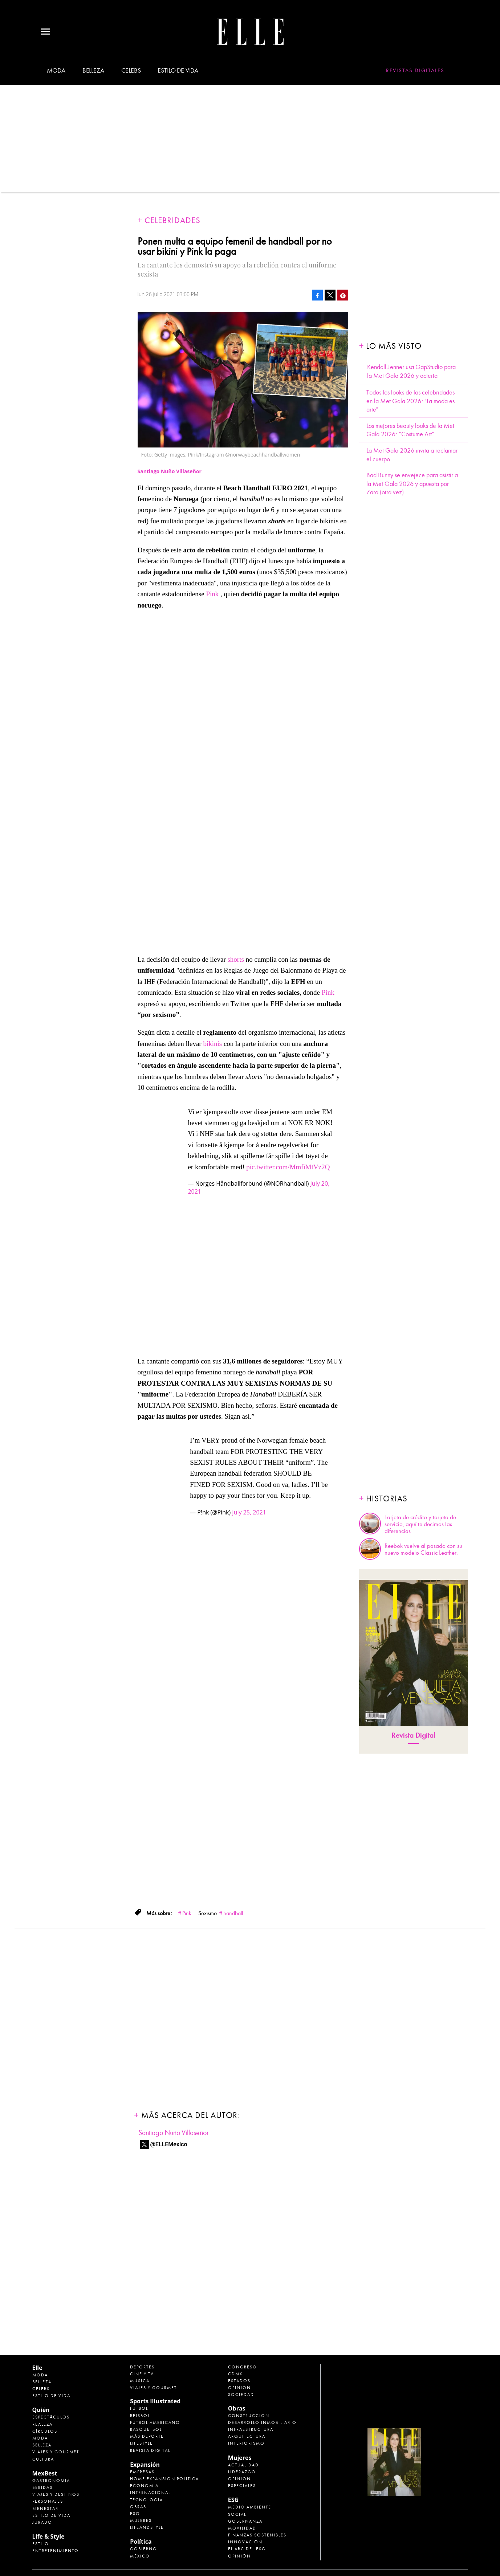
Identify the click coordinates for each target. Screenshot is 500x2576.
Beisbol (140, 2415)
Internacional (150, 2492)
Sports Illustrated (155, 2401)
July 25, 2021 (249, 1512)
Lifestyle (141, 2443)
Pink (212, 594)
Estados (239, 2380)
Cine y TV (142, 2373)
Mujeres (141, 2520)
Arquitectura (246, 2436)
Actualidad (243, 2464)
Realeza (42, 2424)
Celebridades (172, 220)
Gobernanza (245, 2521)
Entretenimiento (55, 2550)
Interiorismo (246, 2443)
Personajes (47, 2501)
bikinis (212, 1043)
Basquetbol (146, 2429)
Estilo (40, 2543)
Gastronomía (51, 2480)
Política (140, 2542)
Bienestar (45, 2508)
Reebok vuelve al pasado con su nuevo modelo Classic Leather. (423, 1549)
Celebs (131, 70)
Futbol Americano (155, 2422)
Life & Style (48, 2536)
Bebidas (42, 2487)
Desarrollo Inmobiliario (262, 2422)
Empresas (142, 2471)
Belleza (93, 70)
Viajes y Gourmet (55, 2451)
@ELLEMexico (168, 2144)
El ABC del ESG (247, 2548)
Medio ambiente (249, 2507)
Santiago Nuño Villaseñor (173, 2133)
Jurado (42, 2522)
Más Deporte (147, 2436)
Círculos (44, 2431)
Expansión (145, 2465)
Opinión (239, 2387)
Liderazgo (242, 2471)
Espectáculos (51, 2417)
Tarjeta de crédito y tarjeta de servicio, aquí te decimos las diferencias (420, 1524)
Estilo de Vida (51, 2515)
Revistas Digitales (415, 70)
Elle (37, 2368)
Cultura (43, 2459)
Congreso (242, 2366)
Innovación (245, 2541)
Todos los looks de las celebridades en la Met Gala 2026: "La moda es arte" (410, 401)
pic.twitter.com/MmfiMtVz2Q (288, 1167)
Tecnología (146, 2499)
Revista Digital (413, 1735)
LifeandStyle (147, 2527)
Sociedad (241, 2394)
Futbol (139, 2408)
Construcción (248, 2415)
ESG (135, 2513)
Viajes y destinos (56, 2494)
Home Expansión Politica (164, 2478)
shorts (235, 959)
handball (233, 1913)
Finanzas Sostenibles (257, 2535)
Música (140, 2380)
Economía (144, 2485)
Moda (56, 70)
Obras (138, 2506)
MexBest (44, 2473)
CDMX (235, 2373)
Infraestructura (250, 2429)
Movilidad (242, 2528)
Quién (41, 2410)
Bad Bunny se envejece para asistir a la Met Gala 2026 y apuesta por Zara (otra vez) (412, 483)
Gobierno (143, 2548)
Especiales (242, 2485)
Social (237, 2514)
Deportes (142, 2366)
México (140, 2556)
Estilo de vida (178, 70)
